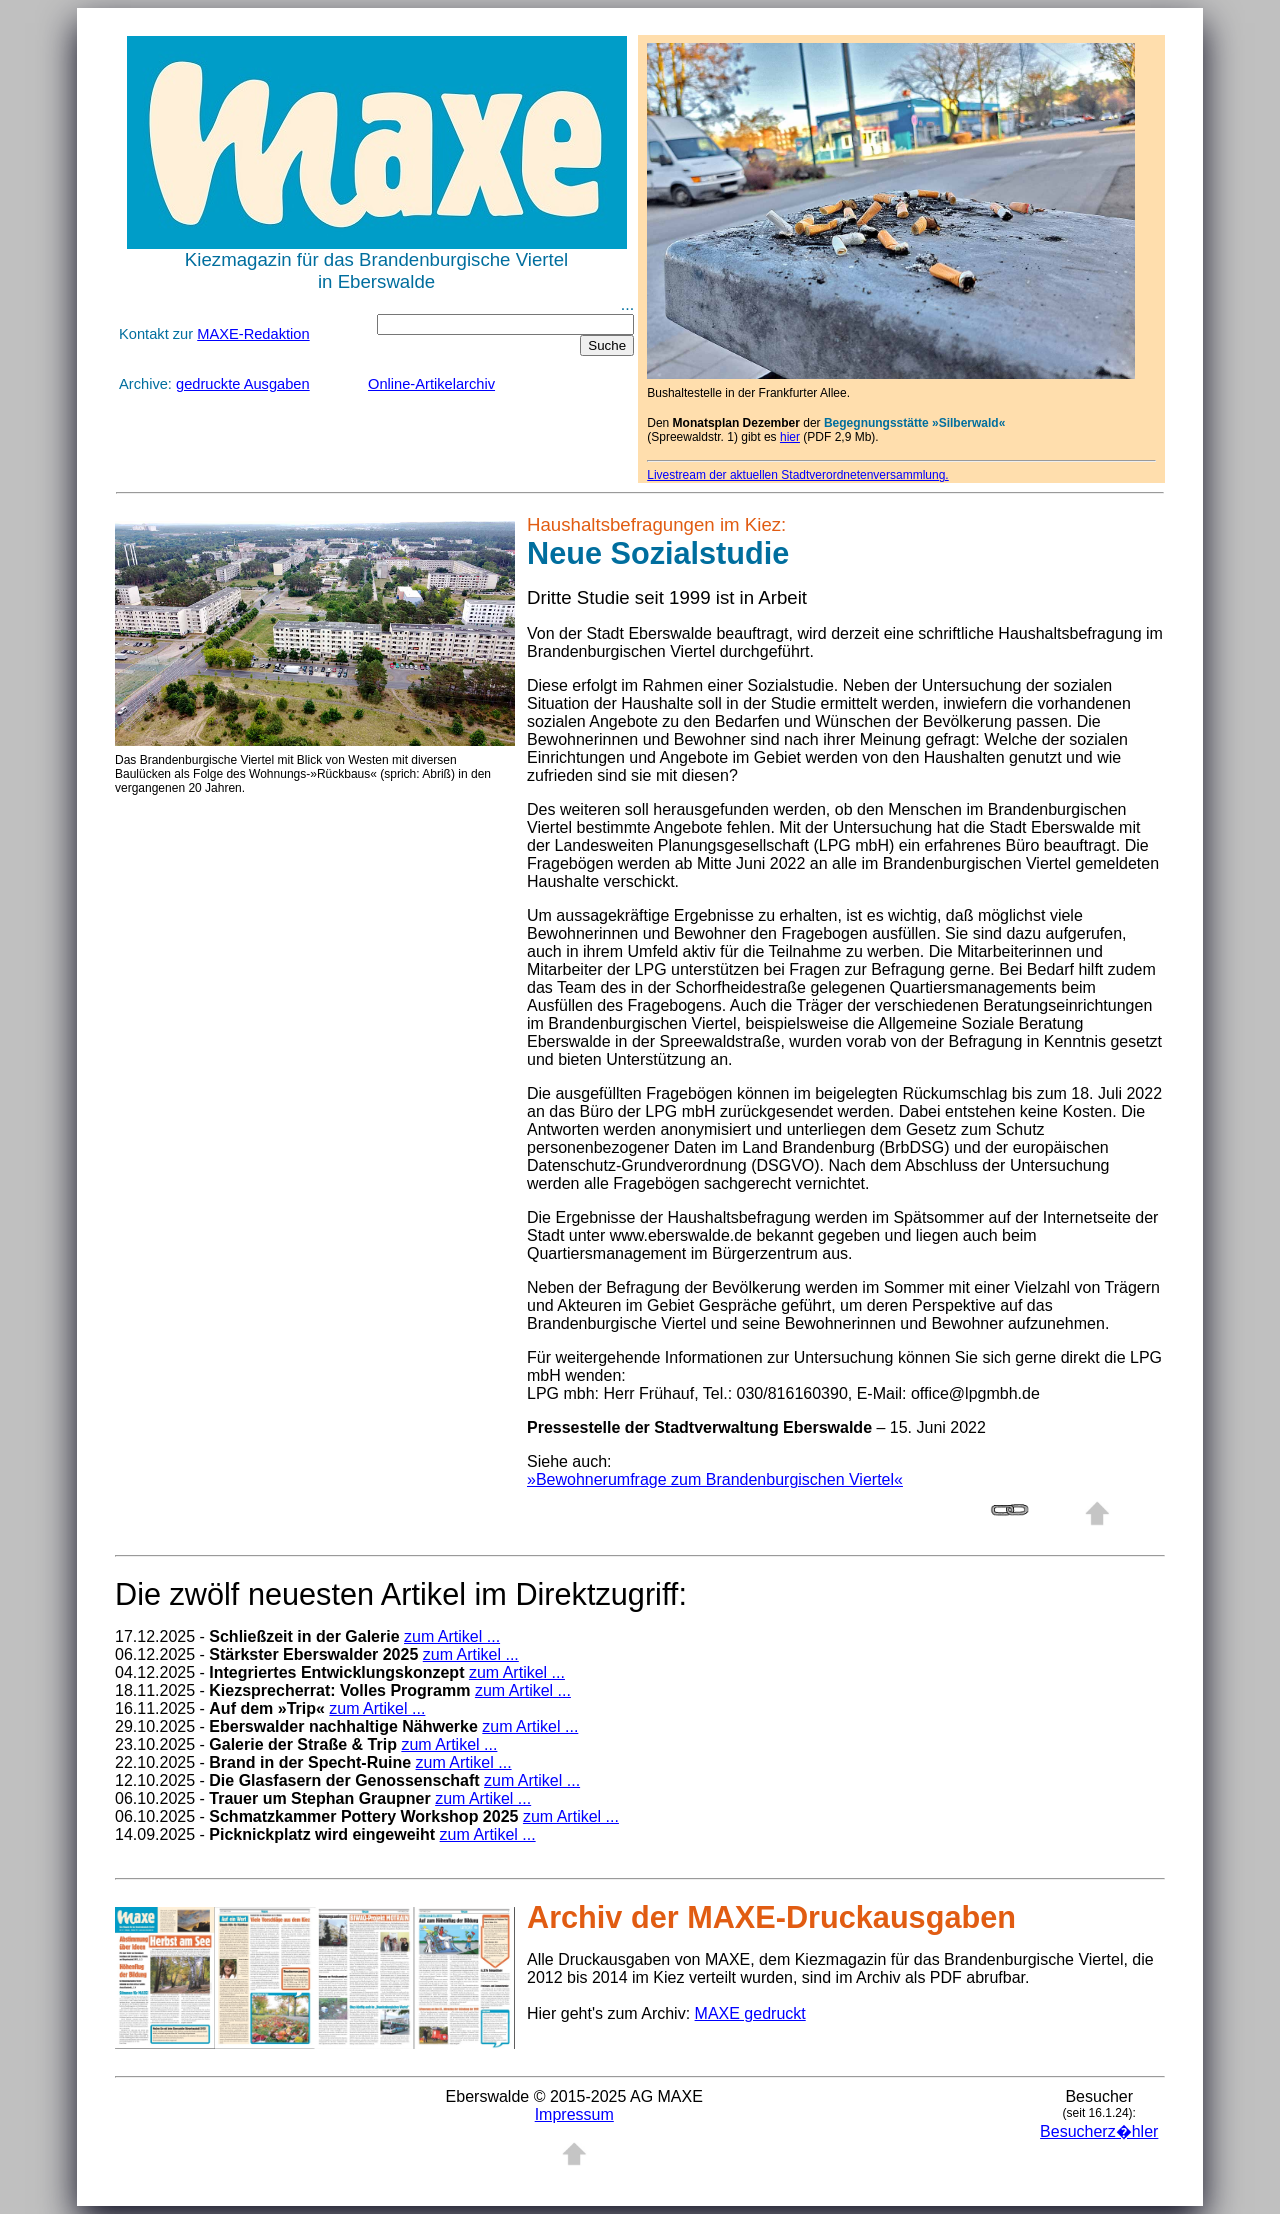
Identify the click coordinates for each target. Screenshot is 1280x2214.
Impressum (574, 2114)
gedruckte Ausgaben (243, 384)
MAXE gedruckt (750, 2013)
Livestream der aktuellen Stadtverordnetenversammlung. (798, 475)
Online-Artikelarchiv (431, 384)
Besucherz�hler (1099, 2131)
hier (790, 437)
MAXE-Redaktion (253, 334)
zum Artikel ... (452, 1636)
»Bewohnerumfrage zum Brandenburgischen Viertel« (715, 1479)
